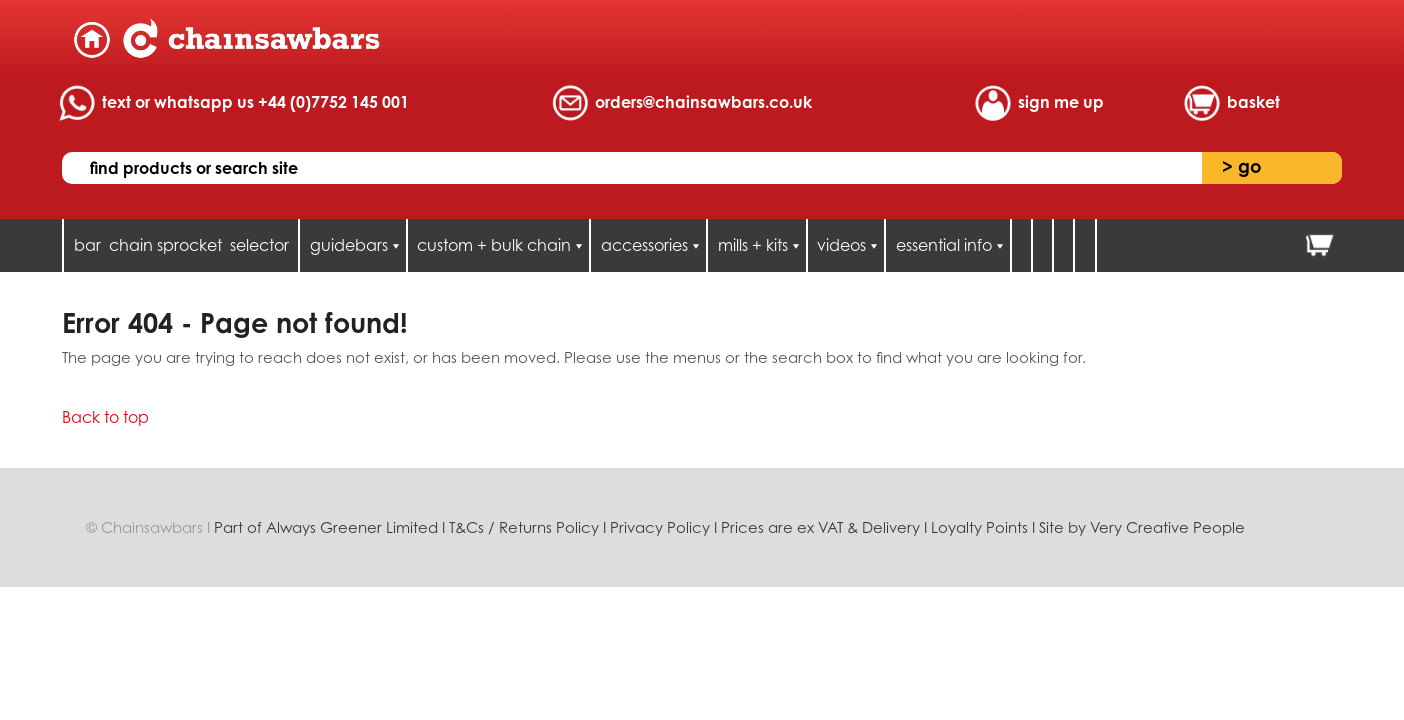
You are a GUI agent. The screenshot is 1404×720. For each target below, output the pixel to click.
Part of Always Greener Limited (328, 527)
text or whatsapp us (255, 102)
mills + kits (753, 245)
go (1242, 166)
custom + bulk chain (494, 245)
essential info (944, 245)
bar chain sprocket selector (181, 245)
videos (841, 245)
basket (1253, 102)
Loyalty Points (979, 527)
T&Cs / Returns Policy (524, 527)
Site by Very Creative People (1142, 527)
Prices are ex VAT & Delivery (820, 527)
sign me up (1061, 102)
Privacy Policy (660, 527)
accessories (644, 245)
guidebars (349, 245)
